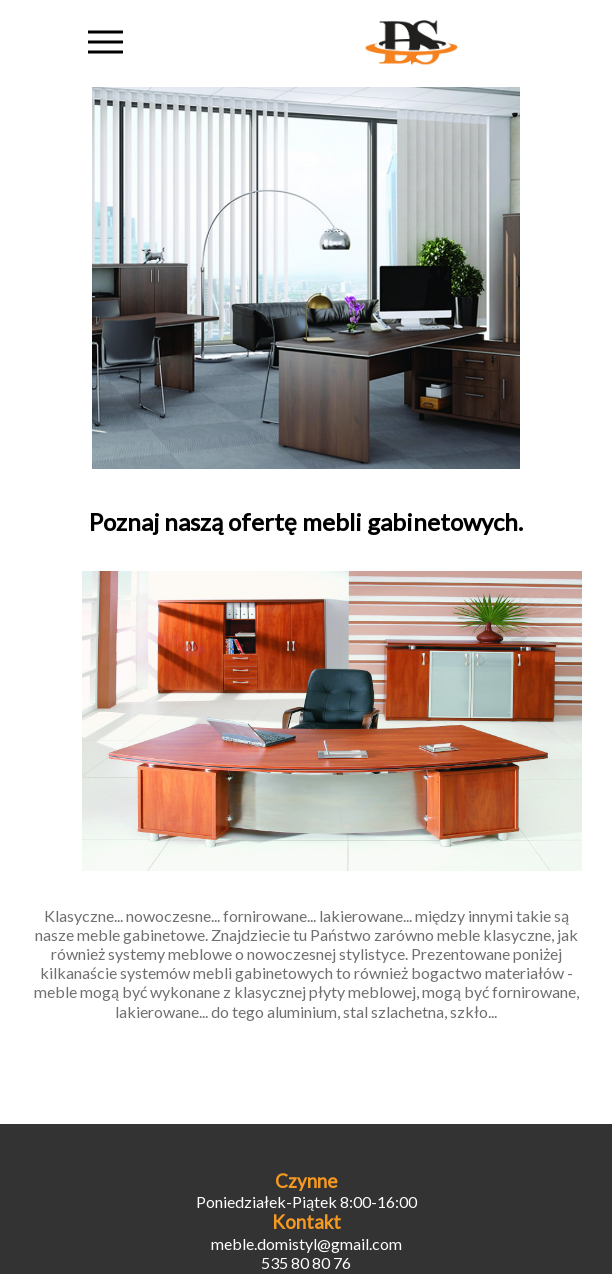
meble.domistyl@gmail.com (306, 1243)
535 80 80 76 (306, 1262)
